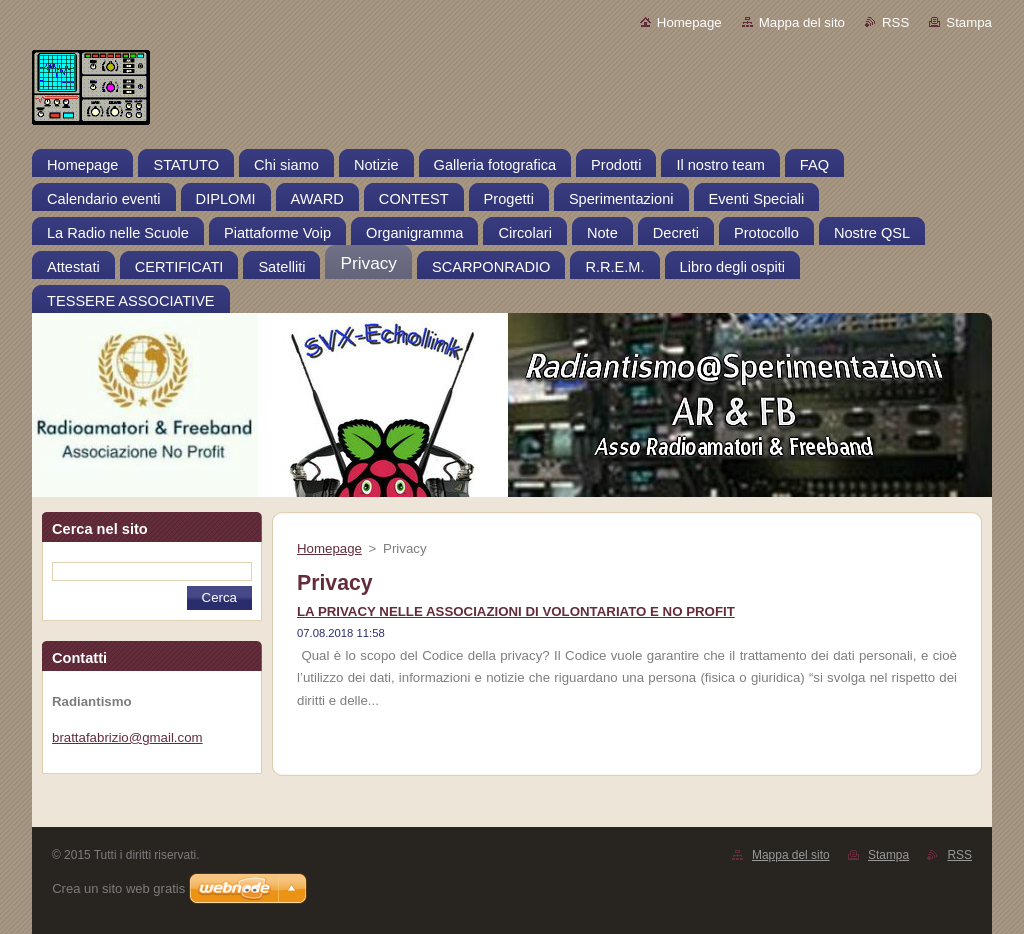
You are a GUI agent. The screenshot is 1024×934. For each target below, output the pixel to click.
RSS (895, 22)
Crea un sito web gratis (118, 888)
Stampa (969, 22)
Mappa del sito (802, 22)
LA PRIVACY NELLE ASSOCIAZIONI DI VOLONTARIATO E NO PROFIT (516, 611)
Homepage (689, 22)
